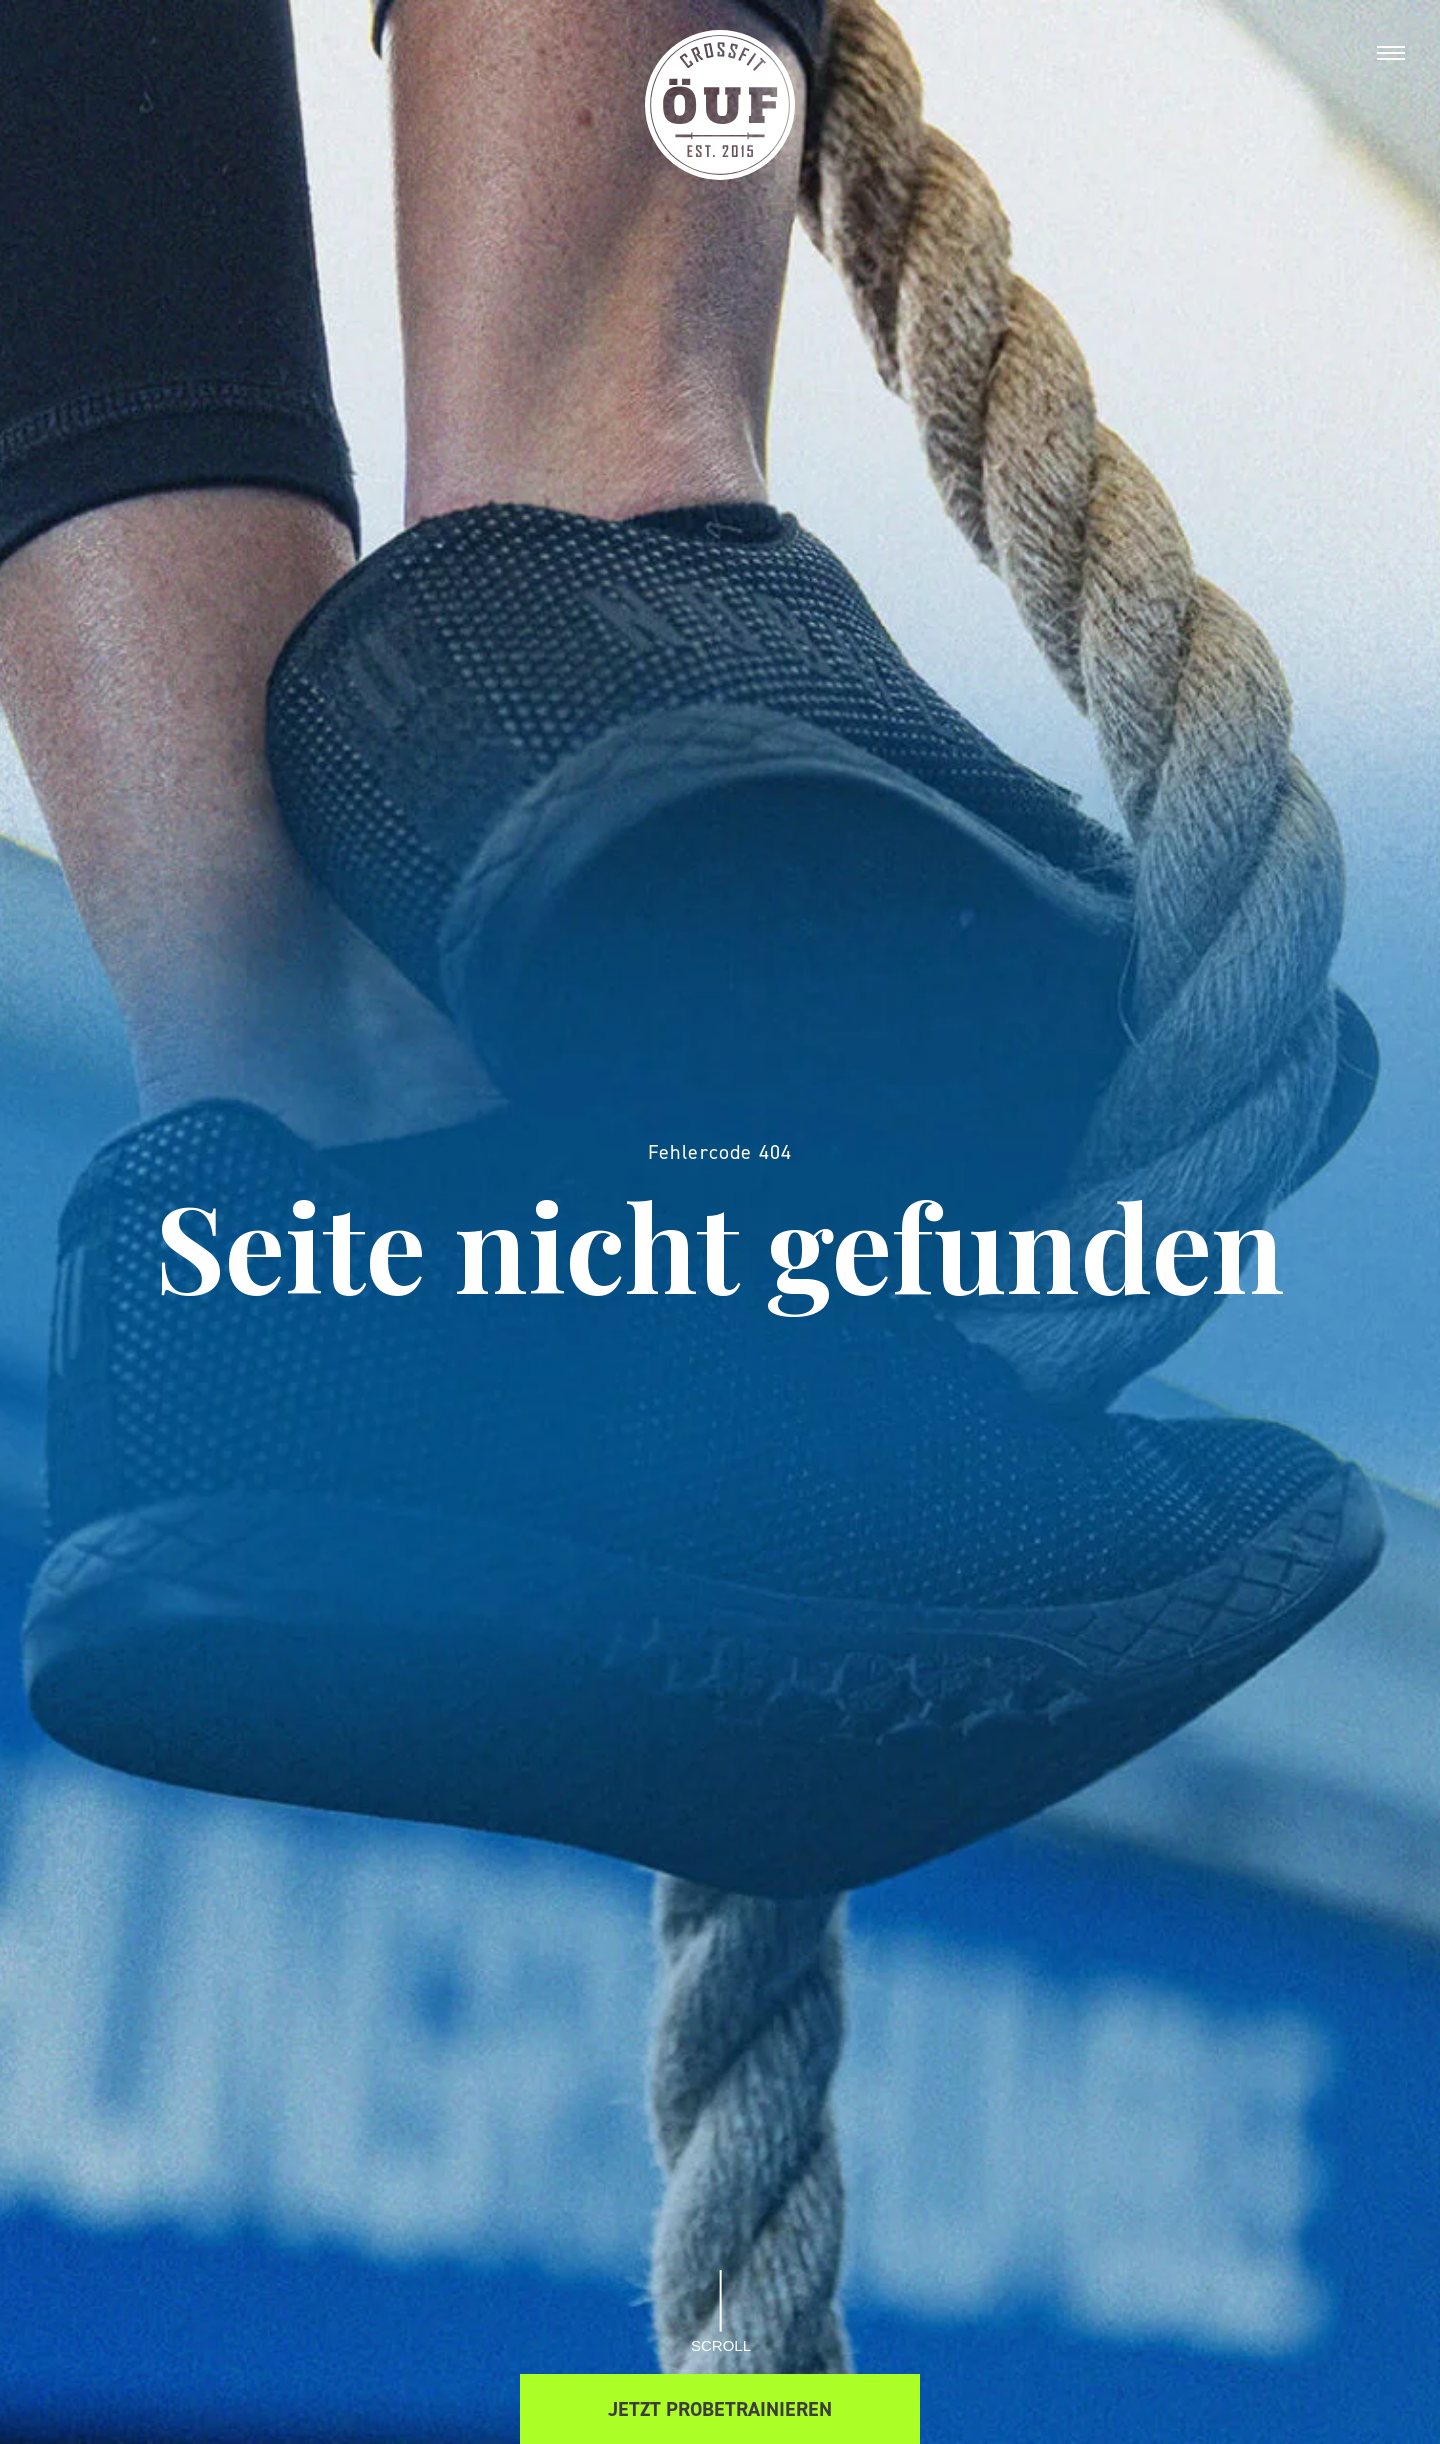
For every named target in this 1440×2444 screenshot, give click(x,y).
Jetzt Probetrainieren (720, 2409)
